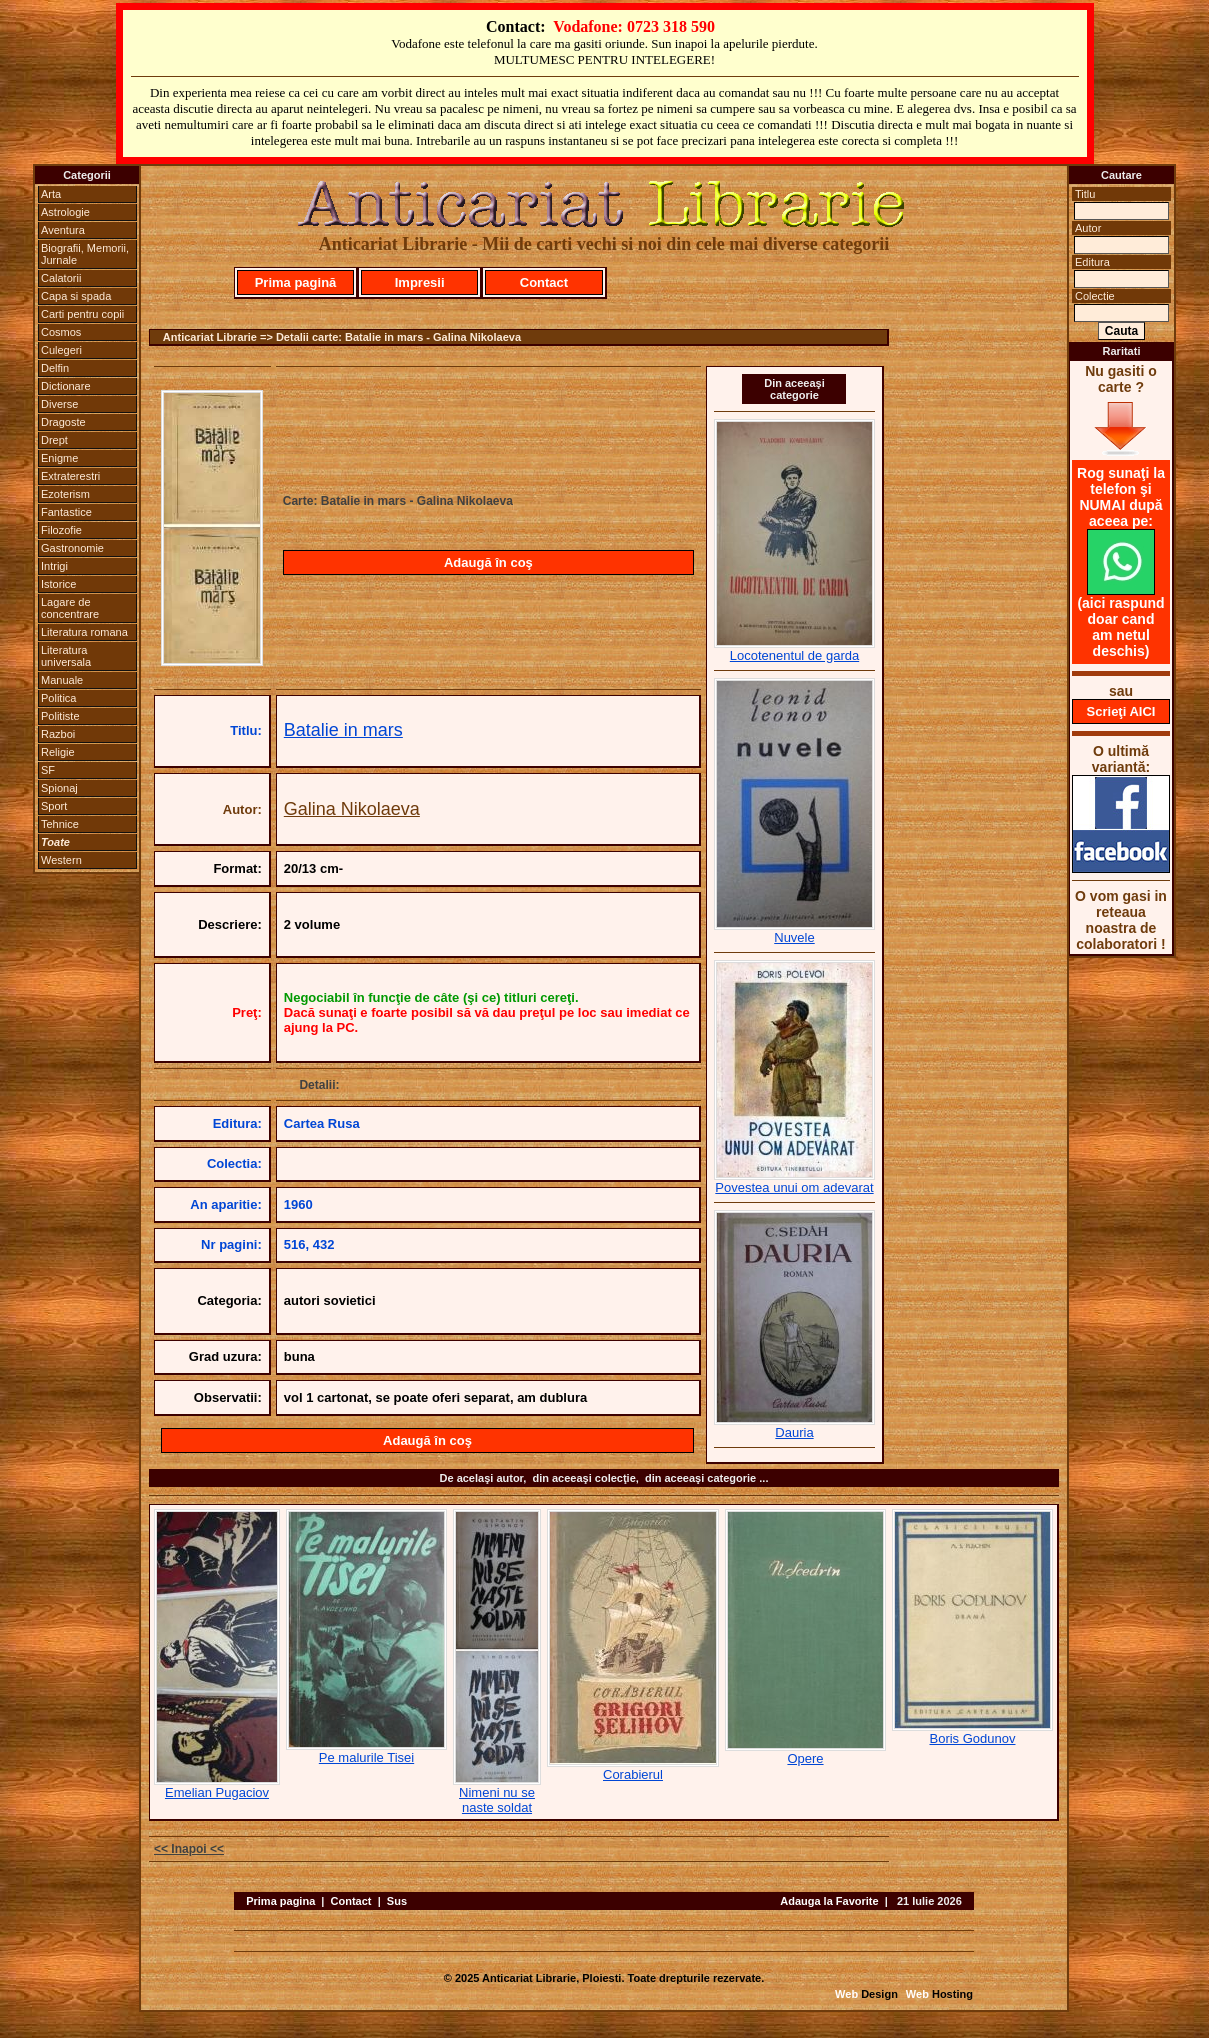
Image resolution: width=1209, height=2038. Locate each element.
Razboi (58, 734)
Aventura (63, 230)
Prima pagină (296, 282)
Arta (51, 194)
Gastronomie (72, 548)
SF (48, 770)
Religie (58, 752)
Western (61, 860)
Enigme (59, 458)
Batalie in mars (343, 730)
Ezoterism (65, 494)
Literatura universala (66, 656)
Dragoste (63, 422)
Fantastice (66, 512)
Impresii (420, 282)
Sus (397, 1901)
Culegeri (61, 350)
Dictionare (66, 386)
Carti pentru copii (82, 314)
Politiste (60, 716)
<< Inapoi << (189, 1849)
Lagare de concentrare (70, 608)
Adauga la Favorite (829, 1901)
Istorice (58, 584)
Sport (54, 806)
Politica (58, 698)
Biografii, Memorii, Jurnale (85, 254)
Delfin (55, 368)
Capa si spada (76, 296)
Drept (54, 440)
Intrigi (54, 566)
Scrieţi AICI (1121, 711)
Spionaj (59, 788)
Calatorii (61, 278)
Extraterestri (70, 476)
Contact (544, 282)
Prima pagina (280, 1901)
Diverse (59, 404)
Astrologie (65, 212)
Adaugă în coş (488, 562)
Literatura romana (84, 632)
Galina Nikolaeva (352, 809)
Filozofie (61, 530)
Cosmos (61, 332)
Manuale (62, 680)
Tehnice (60, 824)
